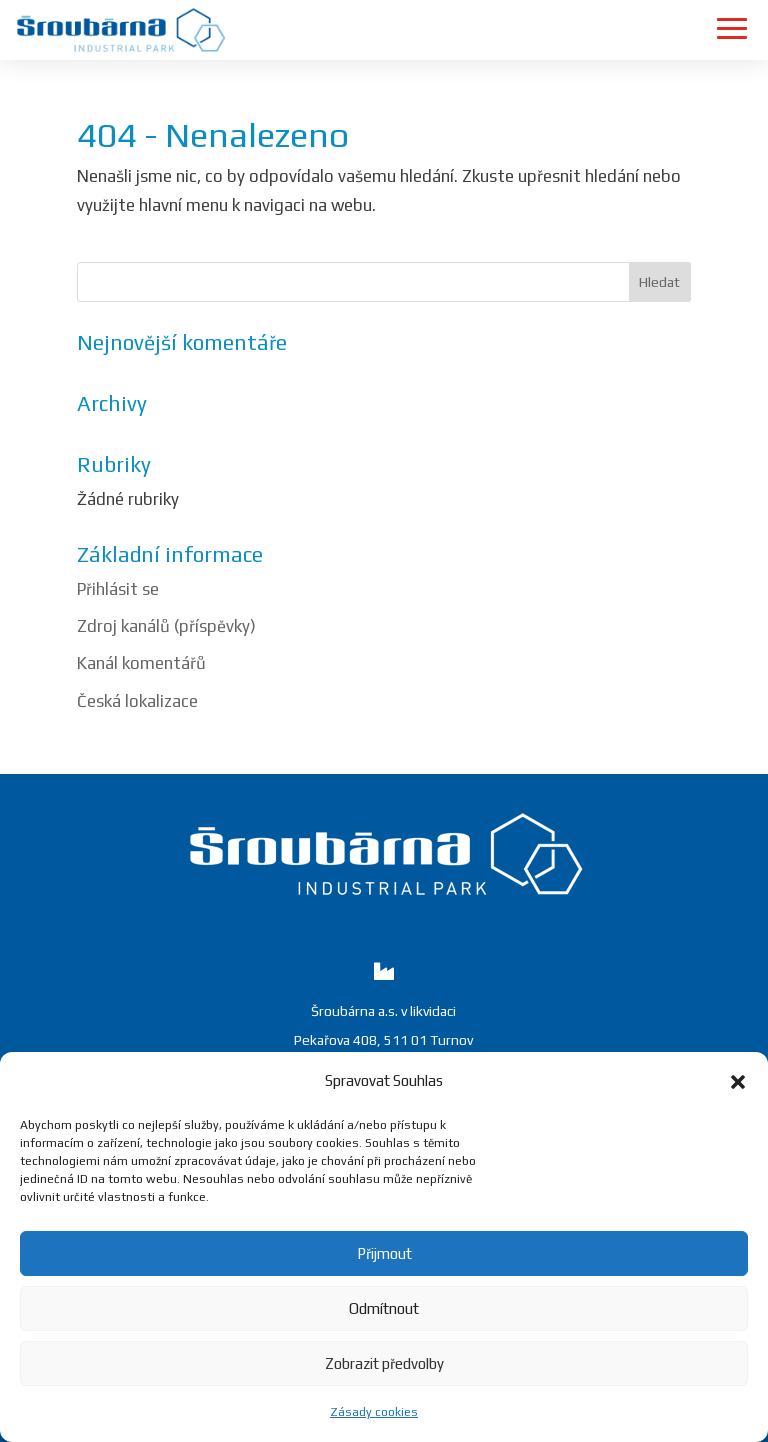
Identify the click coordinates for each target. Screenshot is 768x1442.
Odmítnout (384, 1308)
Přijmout (384, 1253)
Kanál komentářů (141, 663)
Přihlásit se (118, 589)
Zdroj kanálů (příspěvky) (166, 626)
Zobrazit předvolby (384, 1363)
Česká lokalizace (137, 701)
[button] (738, 1082)
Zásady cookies (374, 1412)
